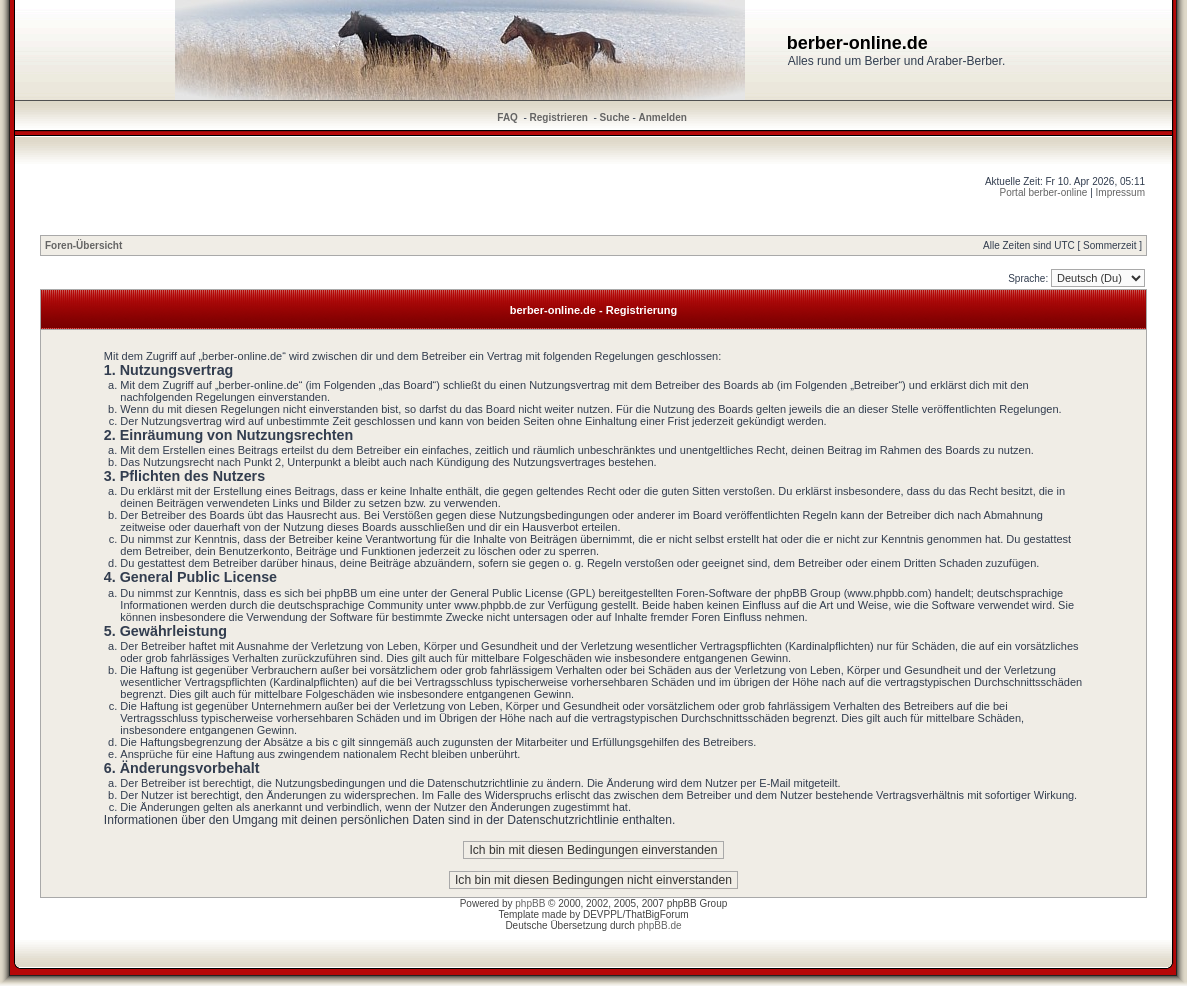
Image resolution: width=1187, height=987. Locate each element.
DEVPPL (602, 914)
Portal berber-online (1044, 192)
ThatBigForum (656, 914)
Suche (615, 117)
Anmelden (663, 117)
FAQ (507, 117)
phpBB (530, 903)
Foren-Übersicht (83, 245)
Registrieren (559, 117)
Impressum (1120, 192)
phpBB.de (660, 925)
